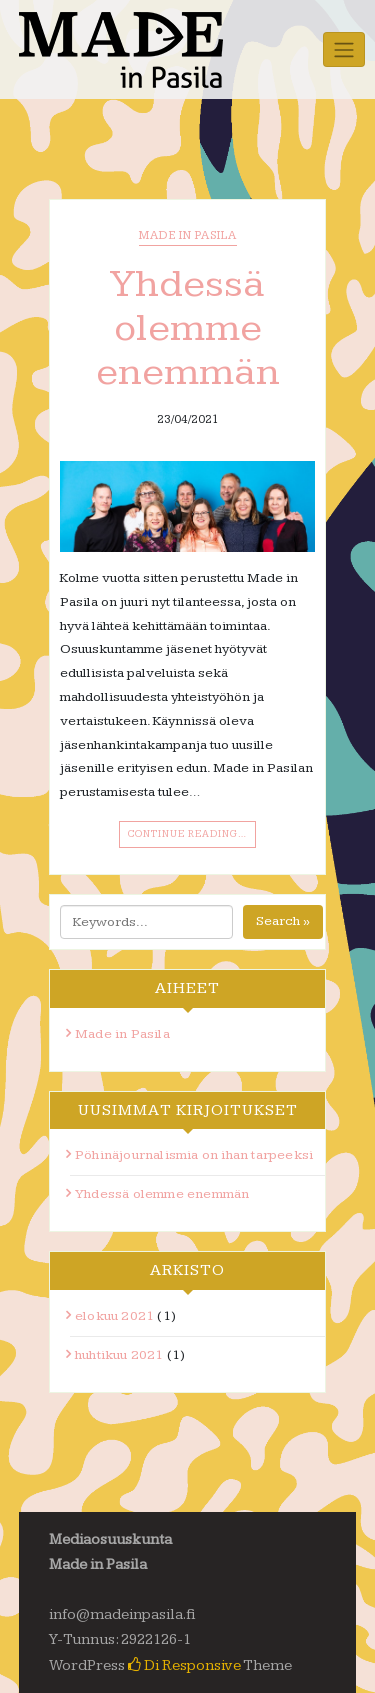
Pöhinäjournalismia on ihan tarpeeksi (194, 1155)
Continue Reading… (187, 834)
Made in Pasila (188, 235)
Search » (283, 921)
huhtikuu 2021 (119, 1355)
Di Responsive (184, 1665)
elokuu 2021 (114, 1316)
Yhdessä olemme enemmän (188, 328)
